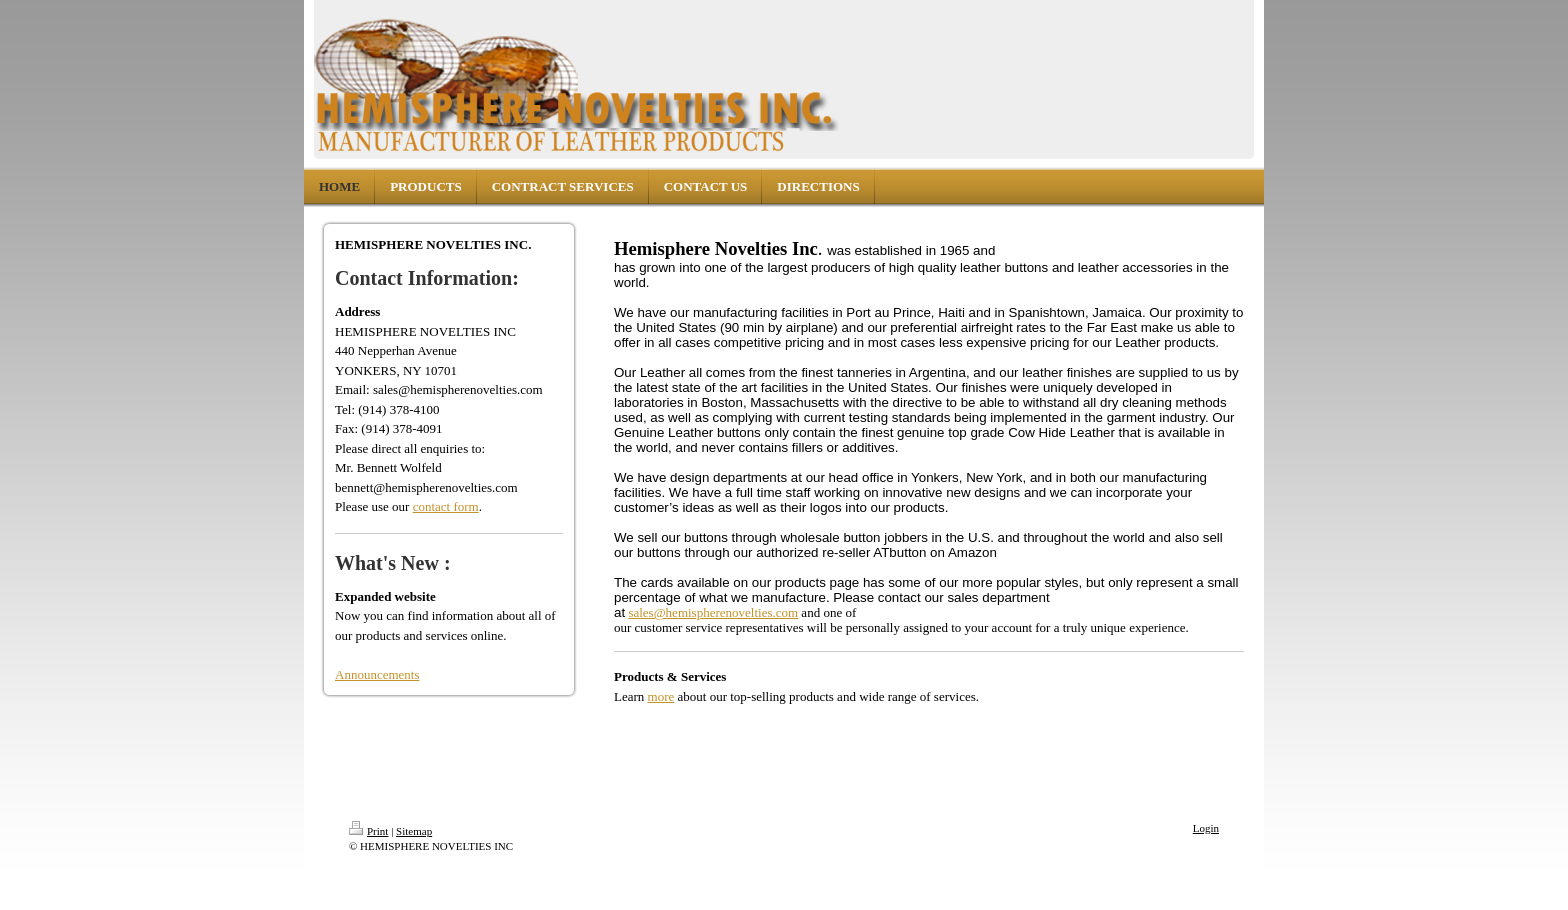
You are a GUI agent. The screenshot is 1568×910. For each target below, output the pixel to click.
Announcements (377, 674)
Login (1206, 828)
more (661, 696)
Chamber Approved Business (716, 766)
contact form (446, 506)
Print (368, 831)
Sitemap (414, 831)
